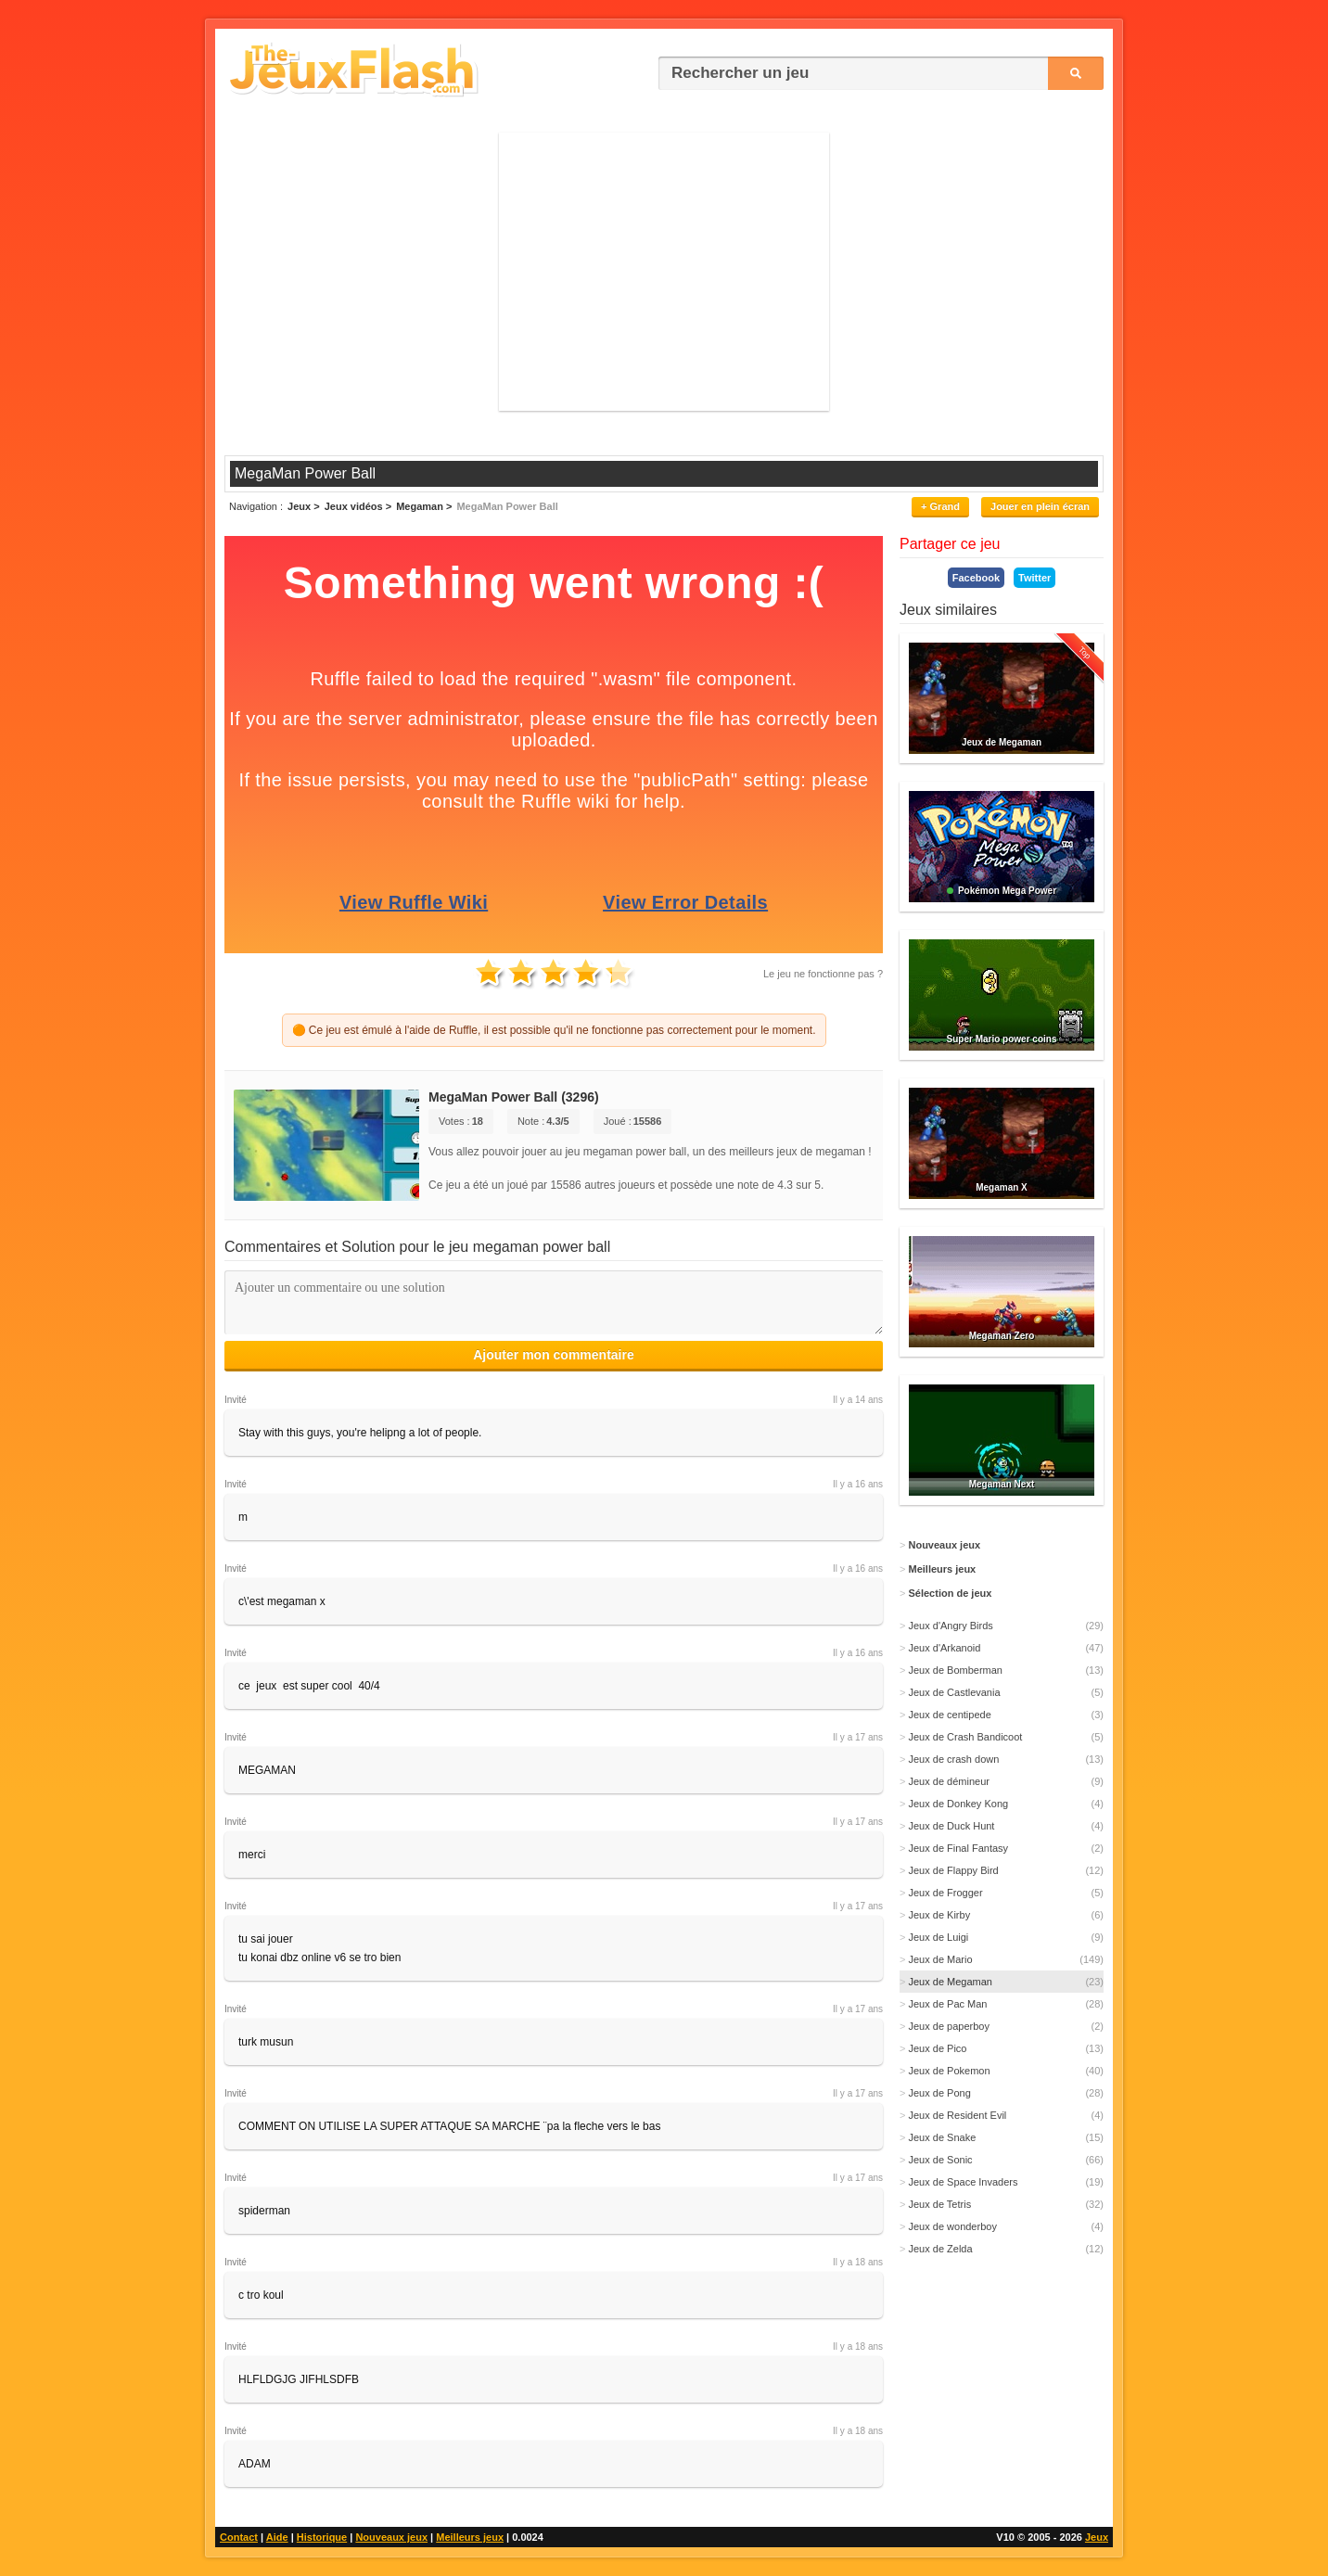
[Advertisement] (664, 272)
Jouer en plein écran (1040, 506)
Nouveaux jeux (391, 2537)
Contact (239, 2537)
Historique (322, 2537)
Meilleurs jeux (470, 2537)
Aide (277, 2537)
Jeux (1096, 2537)
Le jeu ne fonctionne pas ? (823, 973)
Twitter (1034, 577)
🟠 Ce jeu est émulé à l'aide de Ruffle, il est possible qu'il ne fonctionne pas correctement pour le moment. (554, 1030)
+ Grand (940, 506)
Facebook (976, 577)
